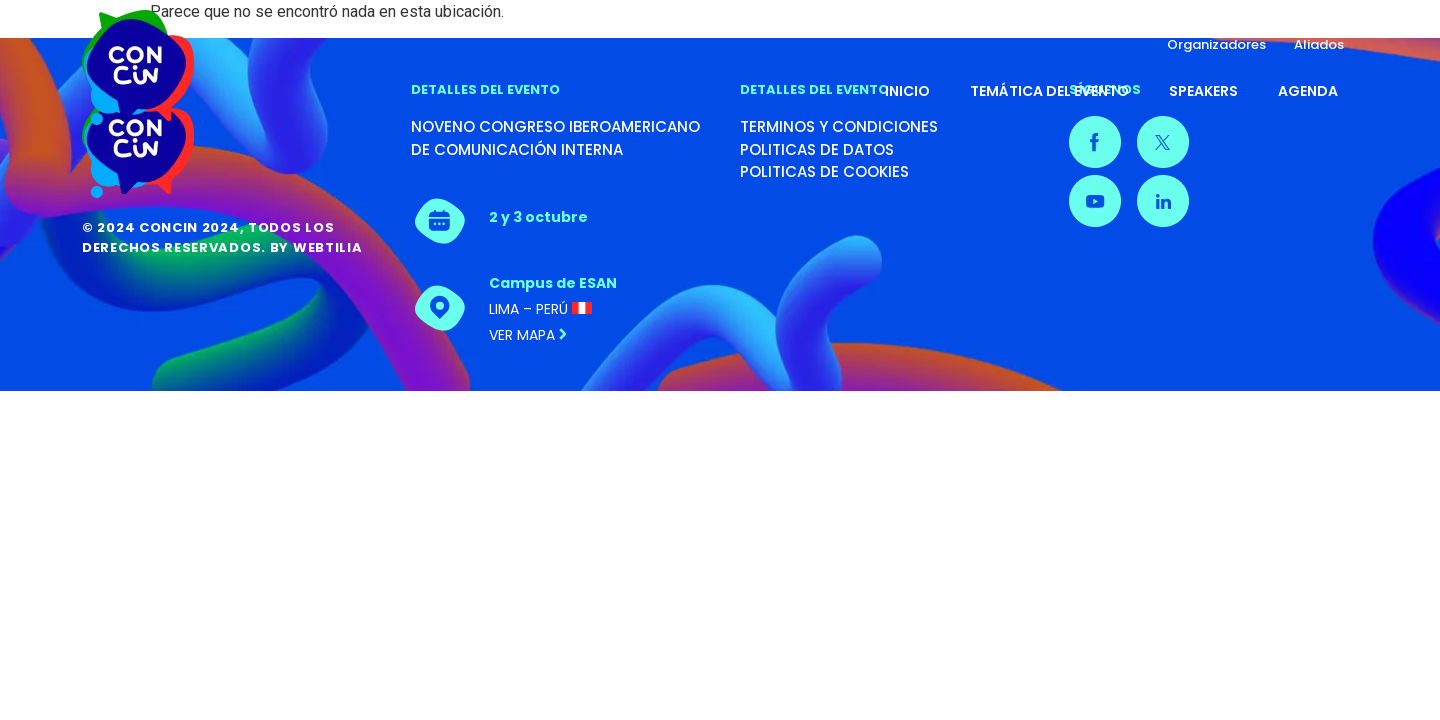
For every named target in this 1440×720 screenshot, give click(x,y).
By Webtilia (316, 247)
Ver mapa (527, 335)
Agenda (1308, 91)
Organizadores (1216, 44)
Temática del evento (1049, 91)
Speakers (1203, 91)
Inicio (907, 91)
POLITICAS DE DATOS (817, 149)
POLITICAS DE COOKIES (824, 171)
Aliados (1319, 44)
